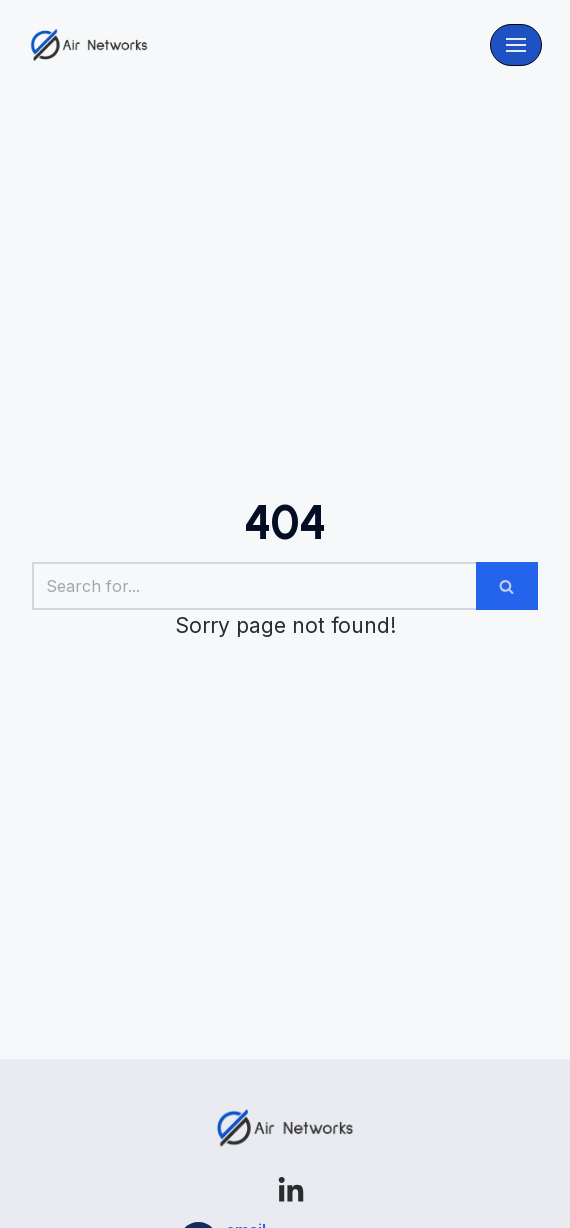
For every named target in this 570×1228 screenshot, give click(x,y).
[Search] (254, 586)
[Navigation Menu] (516, 45)
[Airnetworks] (89, 45)
